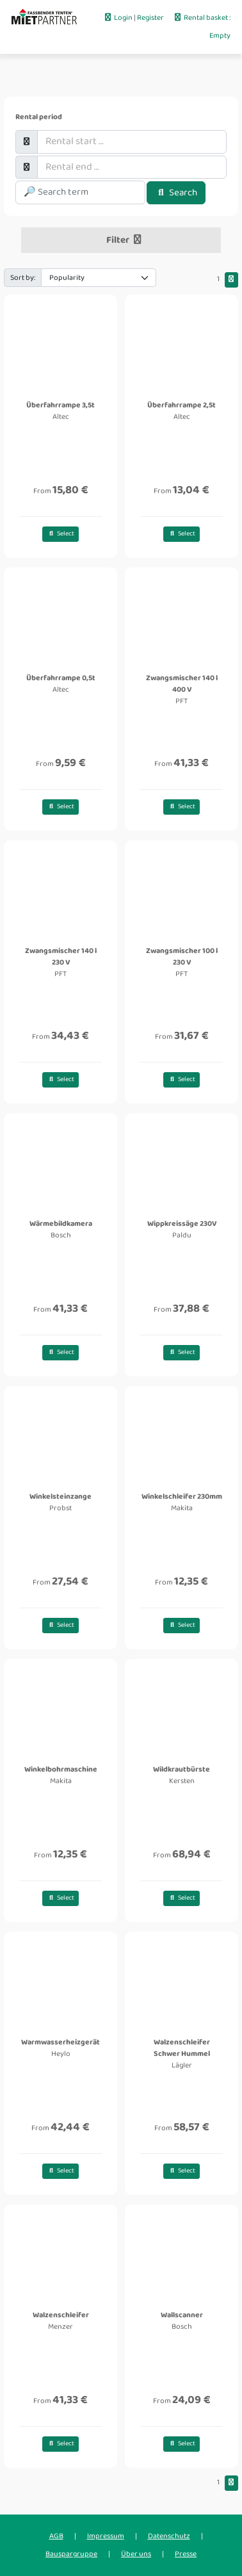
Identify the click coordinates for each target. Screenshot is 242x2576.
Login (118, 17)
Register (151, 17)
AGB (56, 2536)
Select (60, 533)
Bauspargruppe (71, 2554)
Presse (186, 2554)
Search (176, 192)
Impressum (105, 2536)
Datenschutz (169, 2536)
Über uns (136, 2554)
